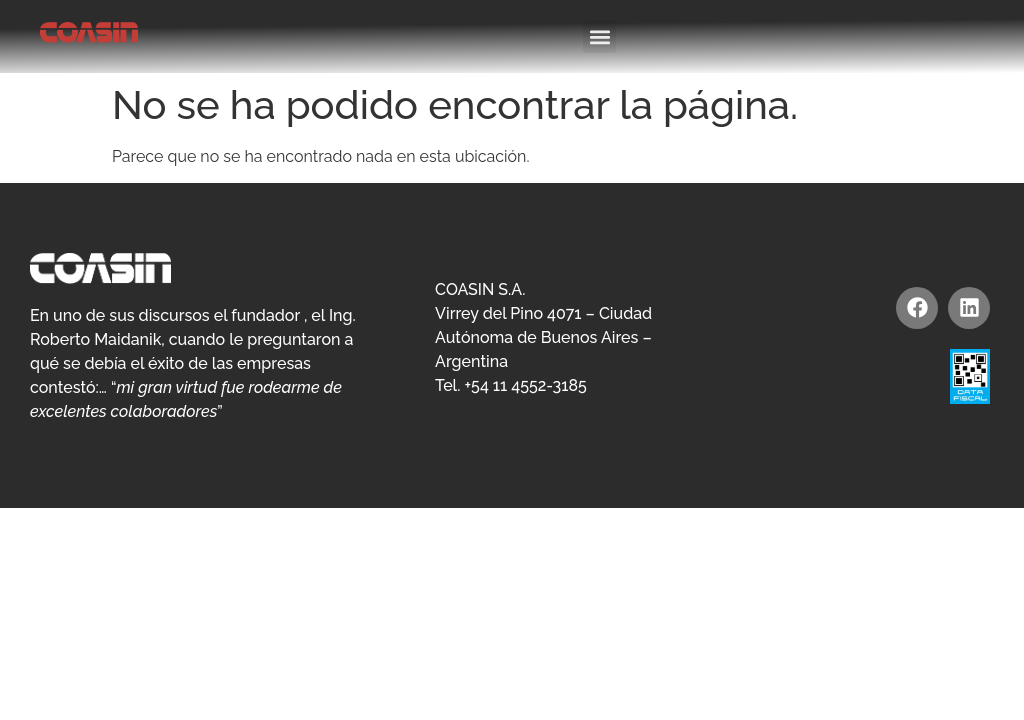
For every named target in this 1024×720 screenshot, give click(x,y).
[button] (599, 36)
